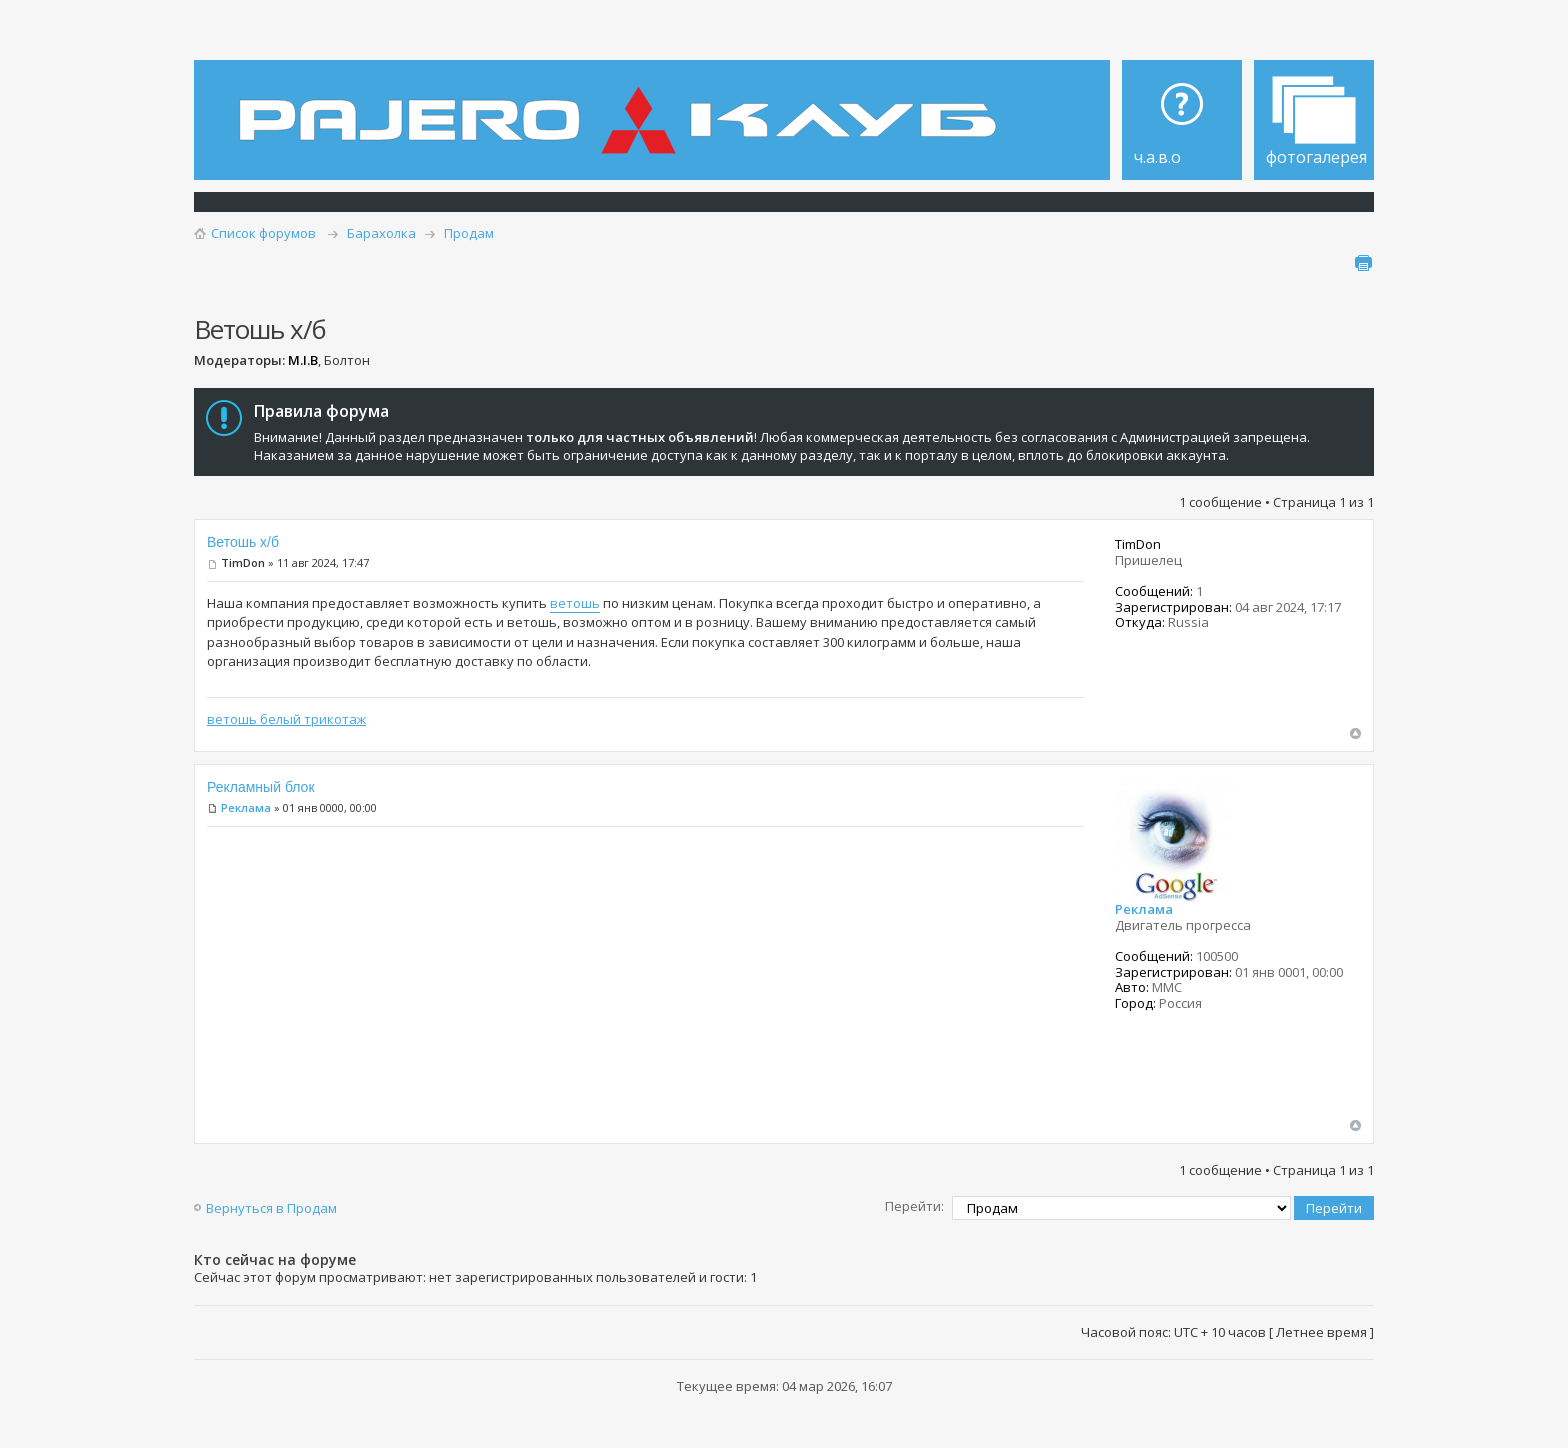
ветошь (575, 603)
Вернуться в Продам (271, 1208)
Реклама (246, 807)
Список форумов (263, 233)
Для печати (1363, 263)
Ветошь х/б (243, 542)
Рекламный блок (261, 787)
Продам (469, 233)
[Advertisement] (645, 979)
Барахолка (381, 233)
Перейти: (914, 1206)
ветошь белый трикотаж (286, 719)
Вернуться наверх (1355, 733)
